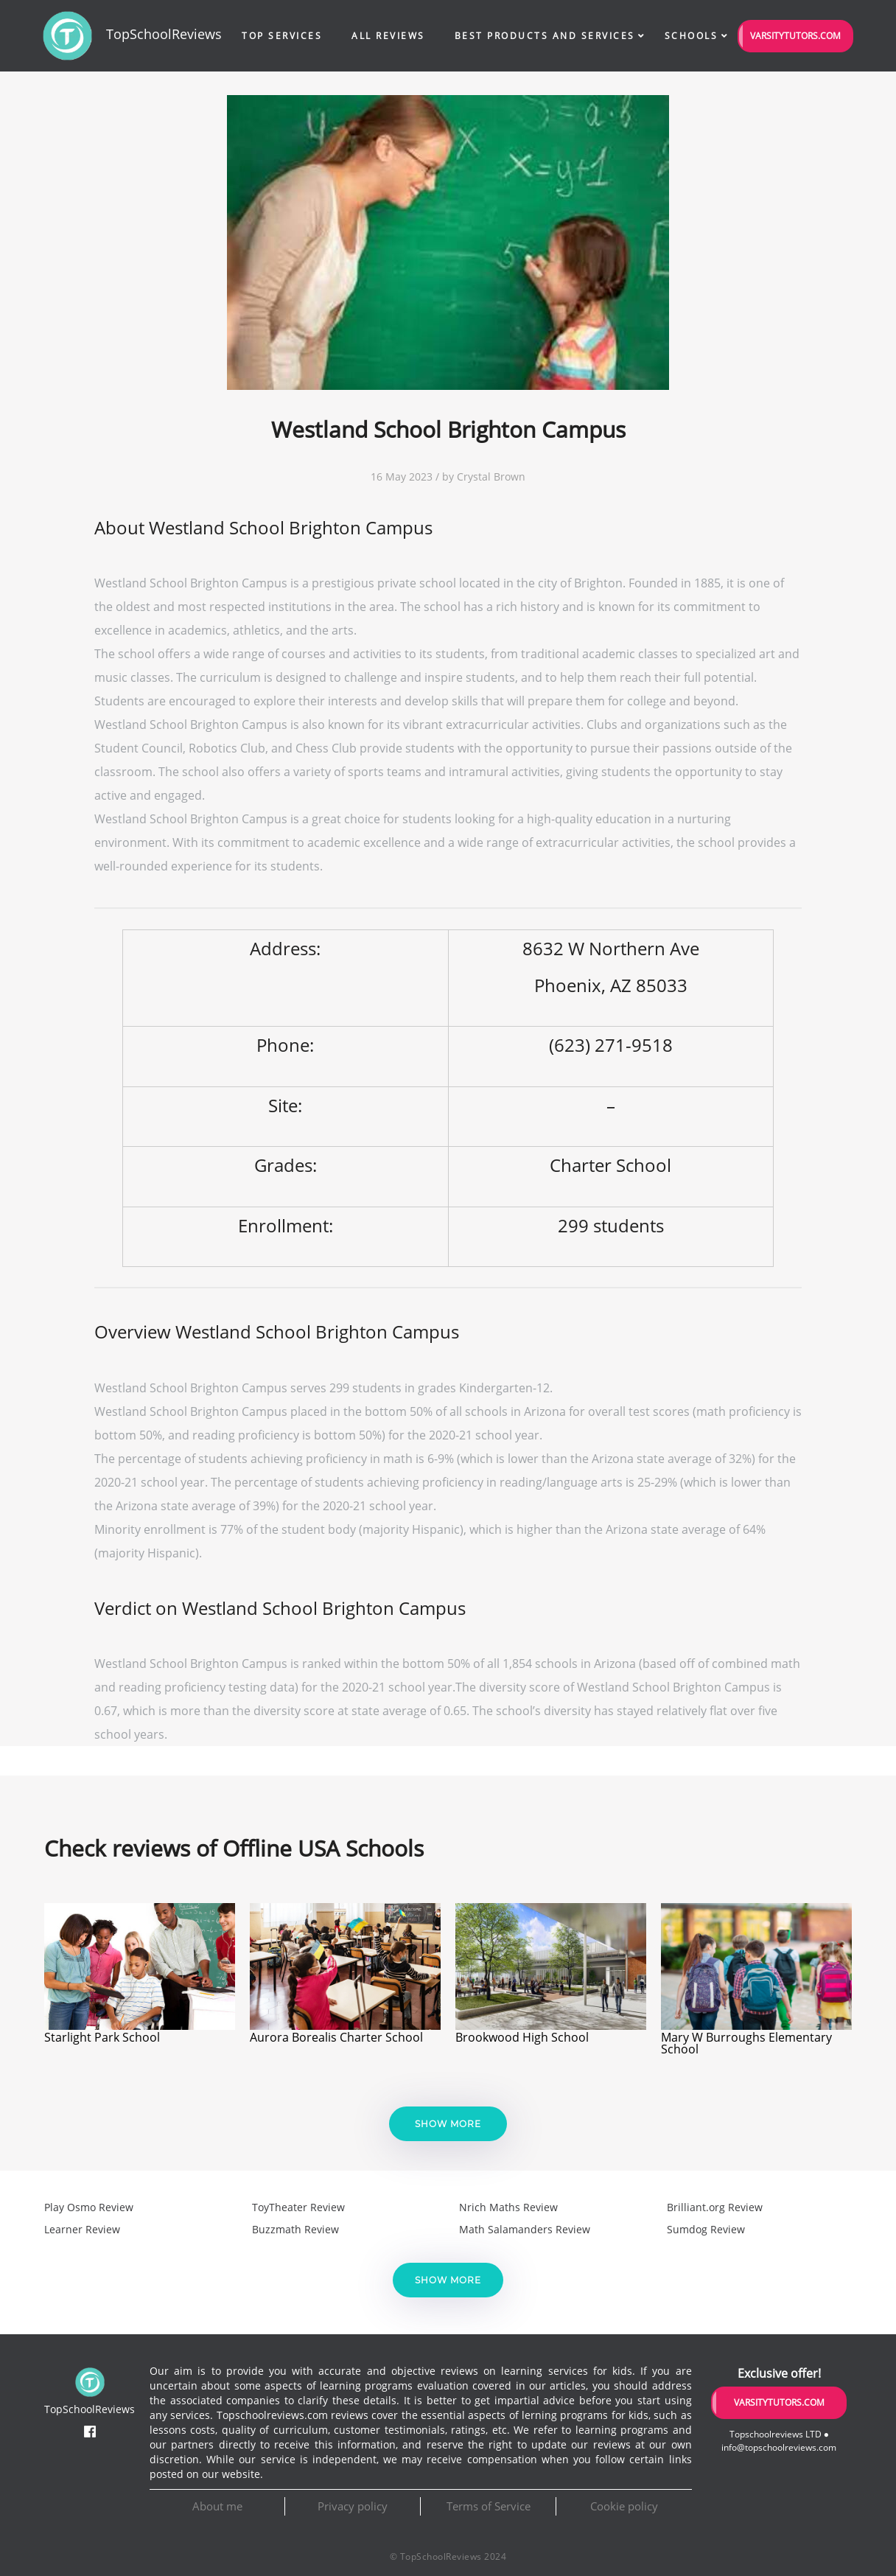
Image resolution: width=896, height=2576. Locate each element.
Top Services (282, 35)
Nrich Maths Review (508, 2207)
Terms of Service (489, 2506)
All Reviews (388, 35)
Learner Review (82, 2229)
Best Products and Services (545, 35)
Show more (447, 2123)
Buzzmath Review (295, 2229)
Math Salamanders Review (524, 2229)
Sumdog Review (706, 2229)
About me (217, 2506)
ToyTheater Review (298, 2207)
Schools (691, 35)
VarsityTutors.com (795, 35)
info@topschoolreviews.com (778, 2447)
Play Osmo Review (88, 2207)
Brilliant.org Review (715, 2207)
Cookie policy (624, 2506)
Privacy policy (353, 2506)
